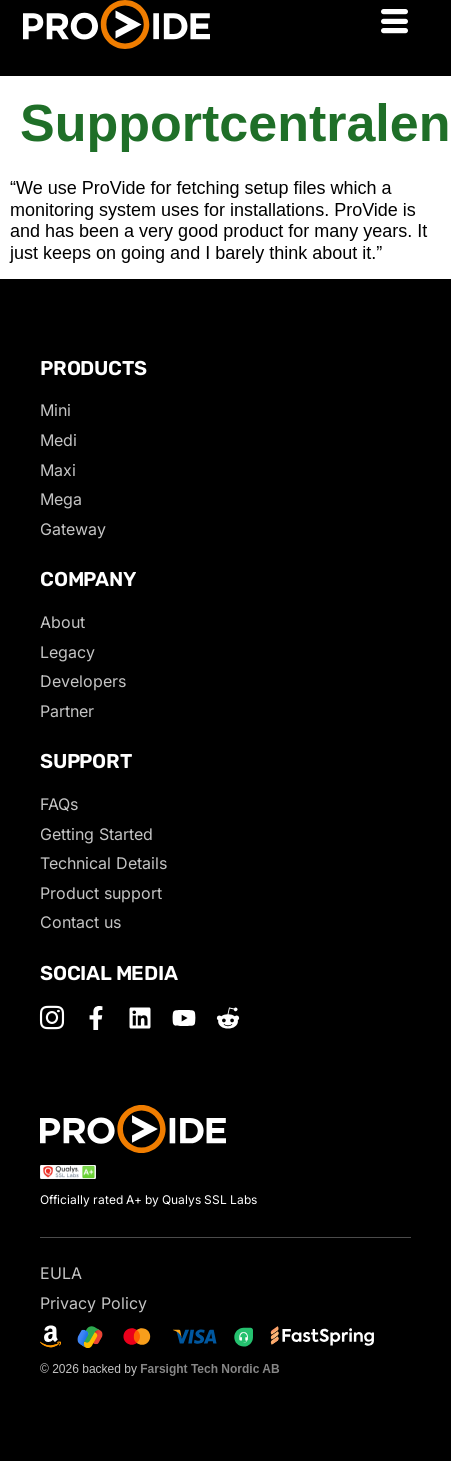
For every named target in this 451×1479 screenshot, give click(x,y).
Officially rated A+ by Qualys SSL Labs (148, 1199)
